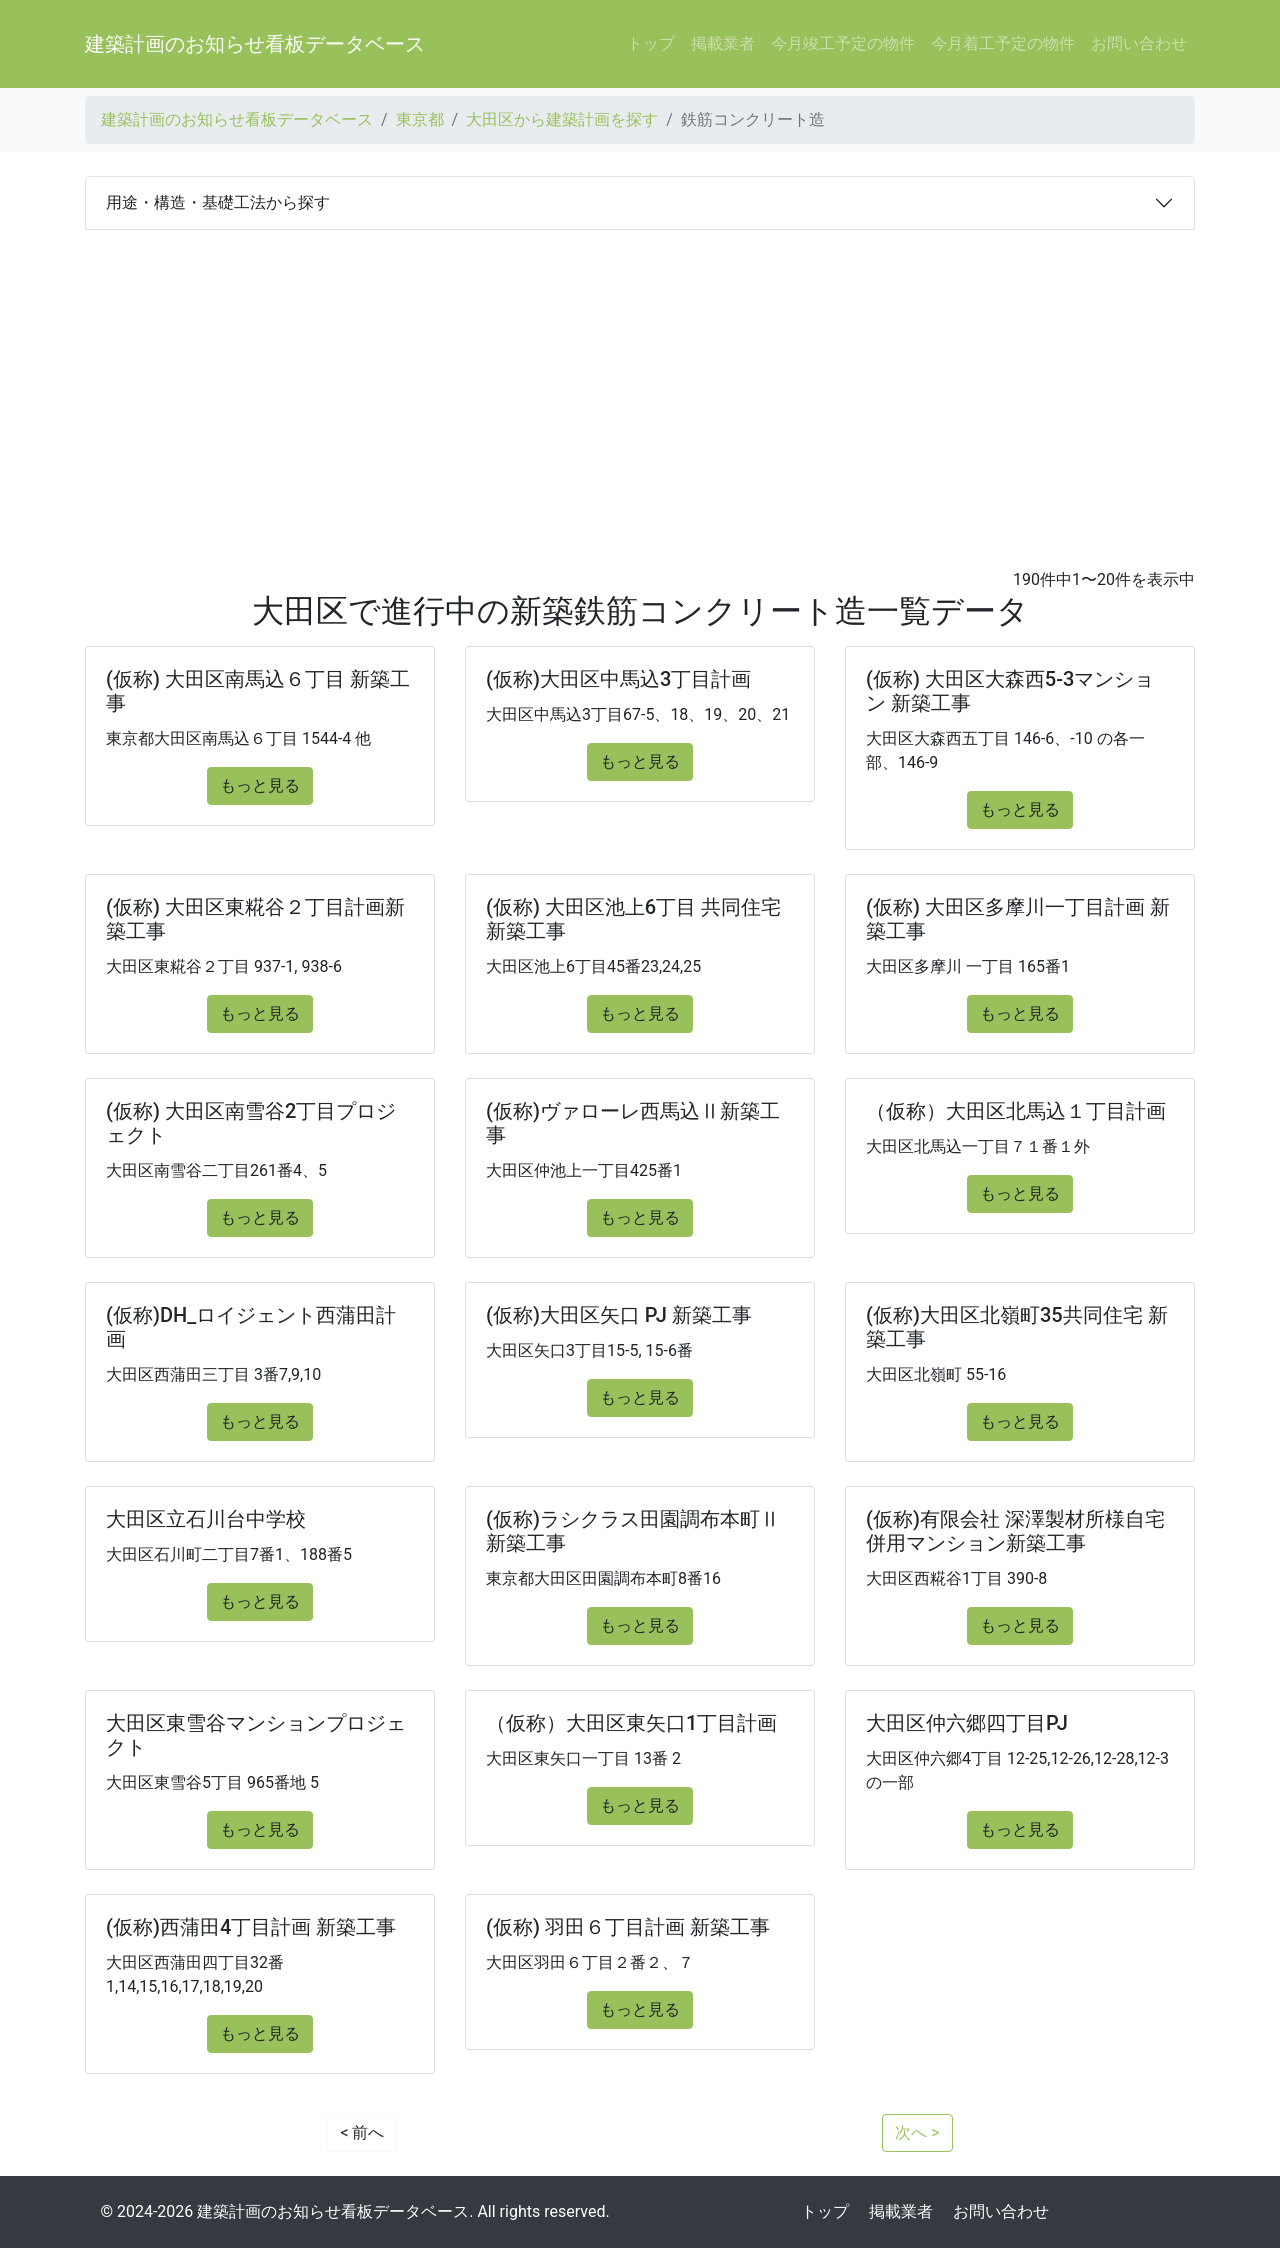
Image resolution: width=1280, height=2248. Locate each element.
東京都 (420, 119)
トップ (651, 43)
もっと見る (260, 785)
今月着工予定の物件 (1003, 43)
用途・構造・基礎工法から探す (218, 202)
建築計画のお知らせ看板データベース (255, 44)
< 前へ (362, 2132)
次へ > (917, 2132)
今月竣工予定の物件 (843, 43)
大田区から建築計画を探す (562, 119)
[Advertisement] (640, 380)
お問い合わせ (1139, 43)
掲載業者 (723, 43)
